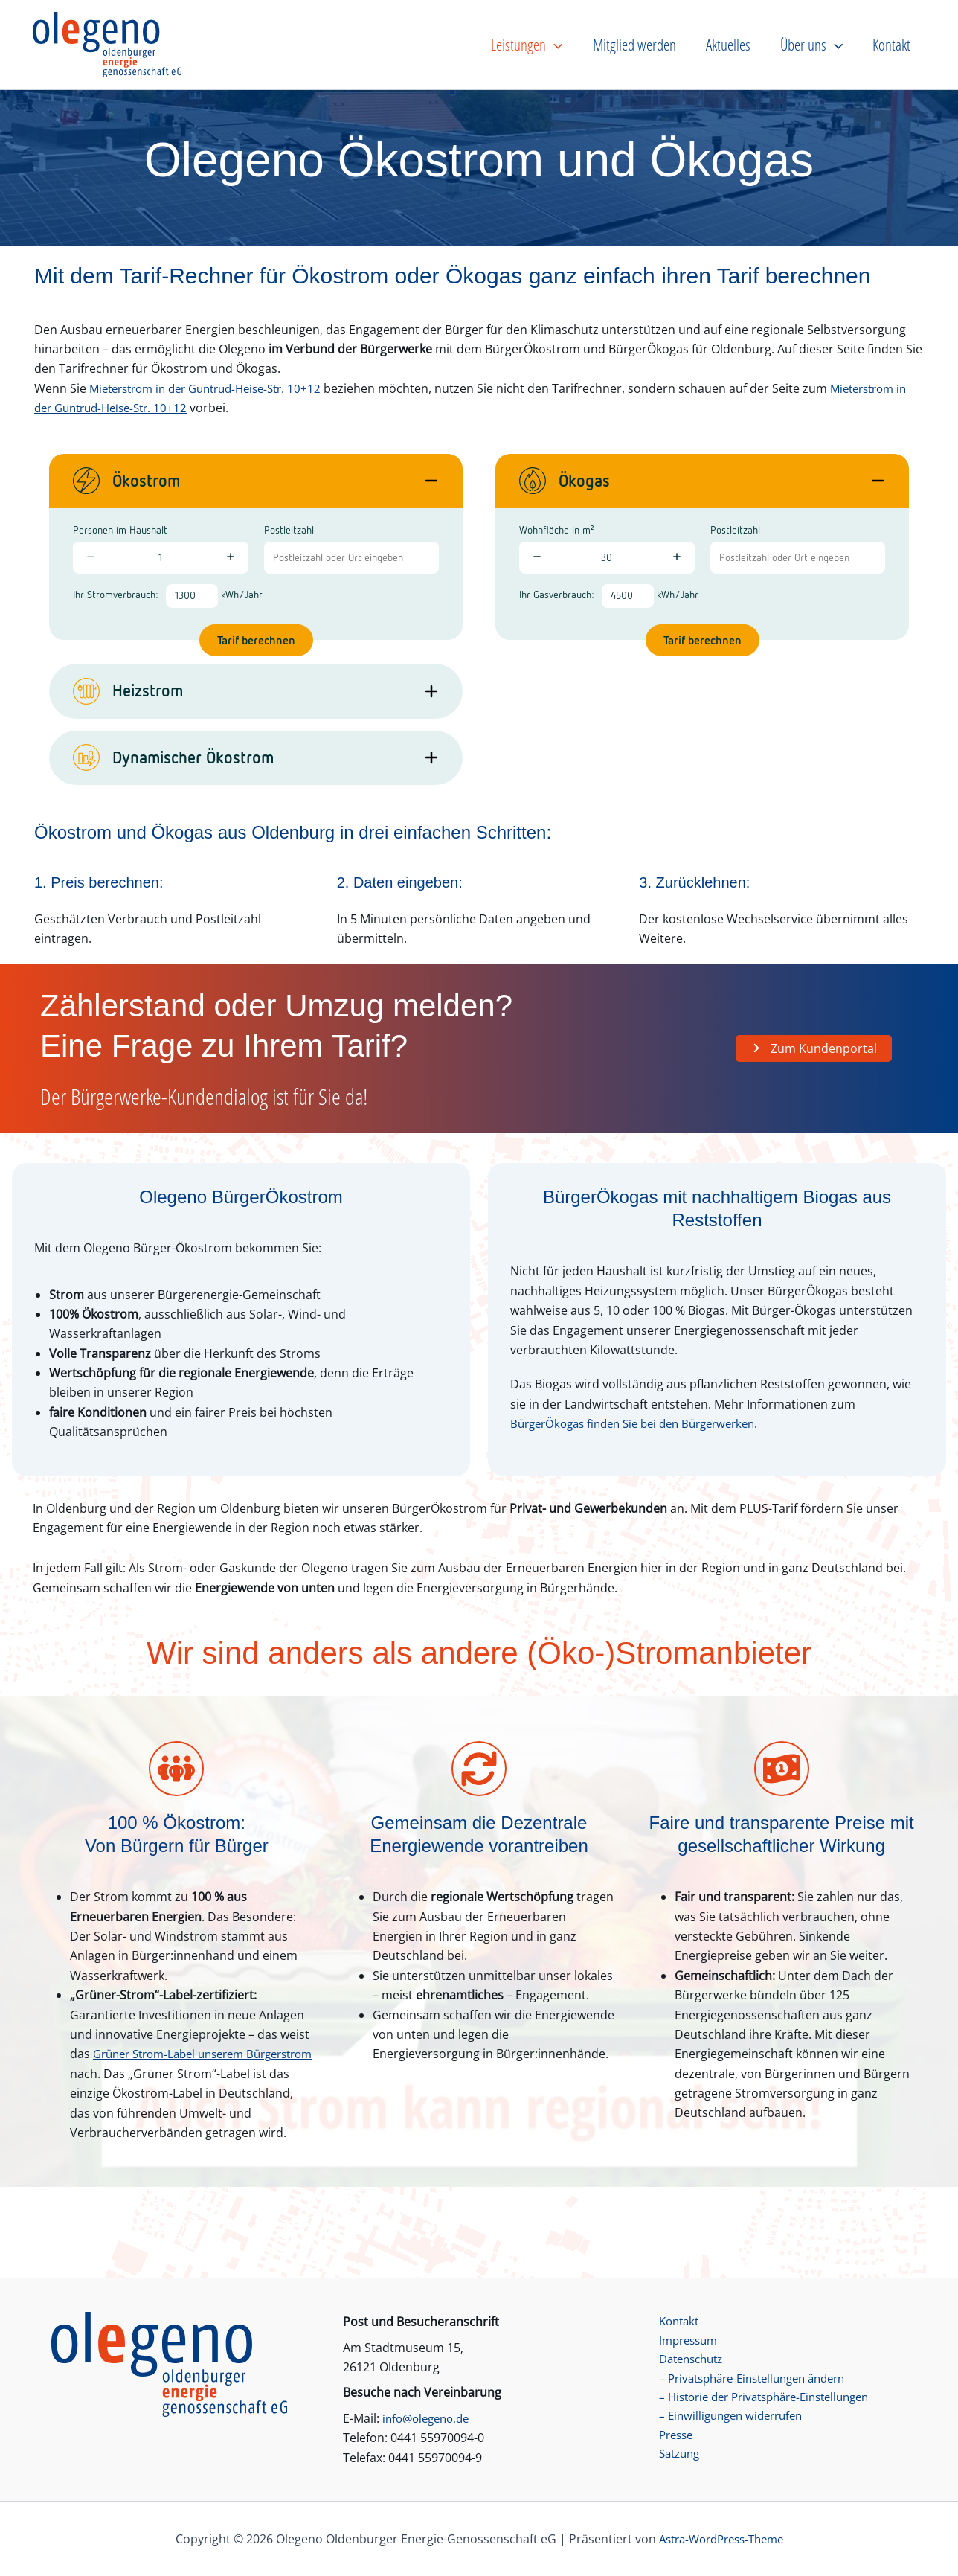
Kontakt (674, 2320)
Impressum (684, 2340)
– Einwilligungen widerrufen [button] (729, 2418)
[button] (625, 44)
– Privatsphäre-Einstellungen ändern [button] (754, 2379)
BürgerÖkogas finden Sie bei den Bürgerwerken (643, 1423)
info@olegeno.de (429, 2417)
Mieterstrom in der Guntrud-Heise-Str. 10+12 (215, 388)
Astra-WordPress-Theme (721, 2539)
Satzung (675, 2458)
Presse (671, 2438)
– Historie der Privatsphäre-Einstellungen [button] (767, 2399)
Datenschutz (688, 2359)
